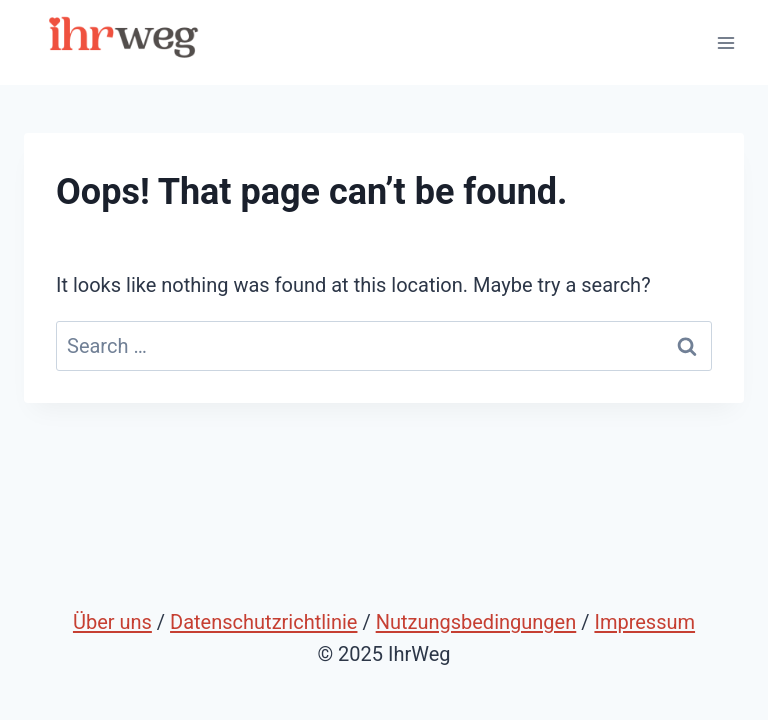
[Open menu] (725, 42)
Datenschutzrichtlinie (263, 622)
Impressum (644, 622)
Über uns (112, 622)
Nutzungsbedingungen (476, 622)
